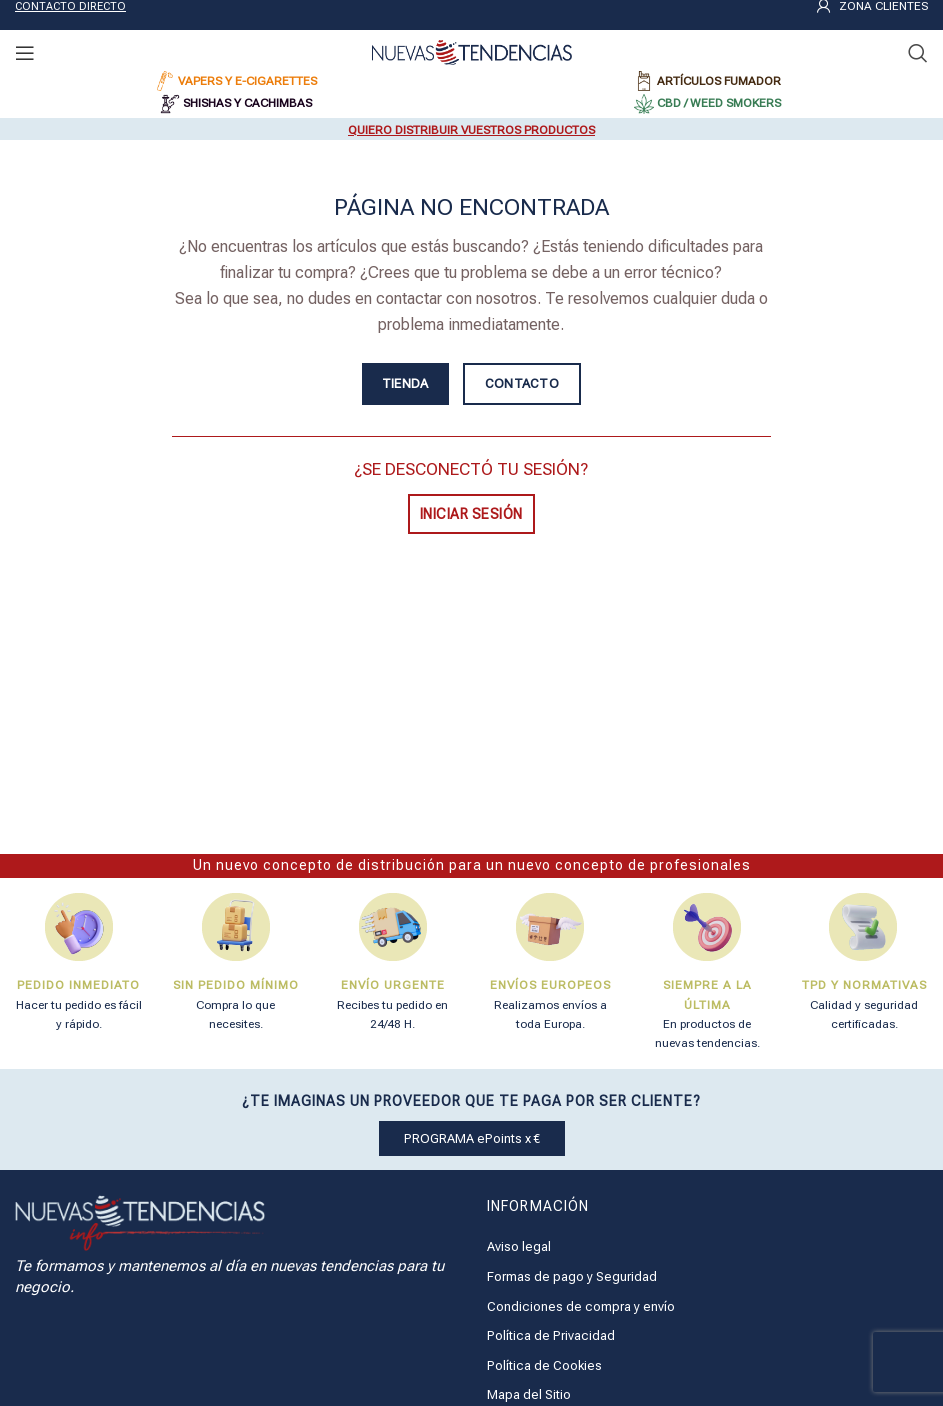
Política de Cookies (544, 1365)
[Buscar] (918, 53)
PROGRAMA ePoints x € (472, 1138)
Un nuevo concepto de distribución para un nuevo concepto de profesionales (472, 865)
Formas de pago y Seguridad (572, 1276)
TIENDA (405, 383)
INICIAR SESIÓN (471, 514)
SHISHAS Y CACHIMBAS (247, 103)
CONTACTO (522, 383)
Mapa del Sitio (529, 1394)
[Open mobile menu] (25, 53)
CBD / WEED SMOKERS (719, 103)
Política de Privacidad (551, 1335)
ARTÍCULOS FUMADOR (719, 81)
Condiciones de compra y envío (581, 1306)
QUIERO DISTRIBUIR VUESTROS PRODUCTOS (471, 130)
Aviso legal (519, 1246)
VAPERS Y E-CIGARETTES (247, 81)
